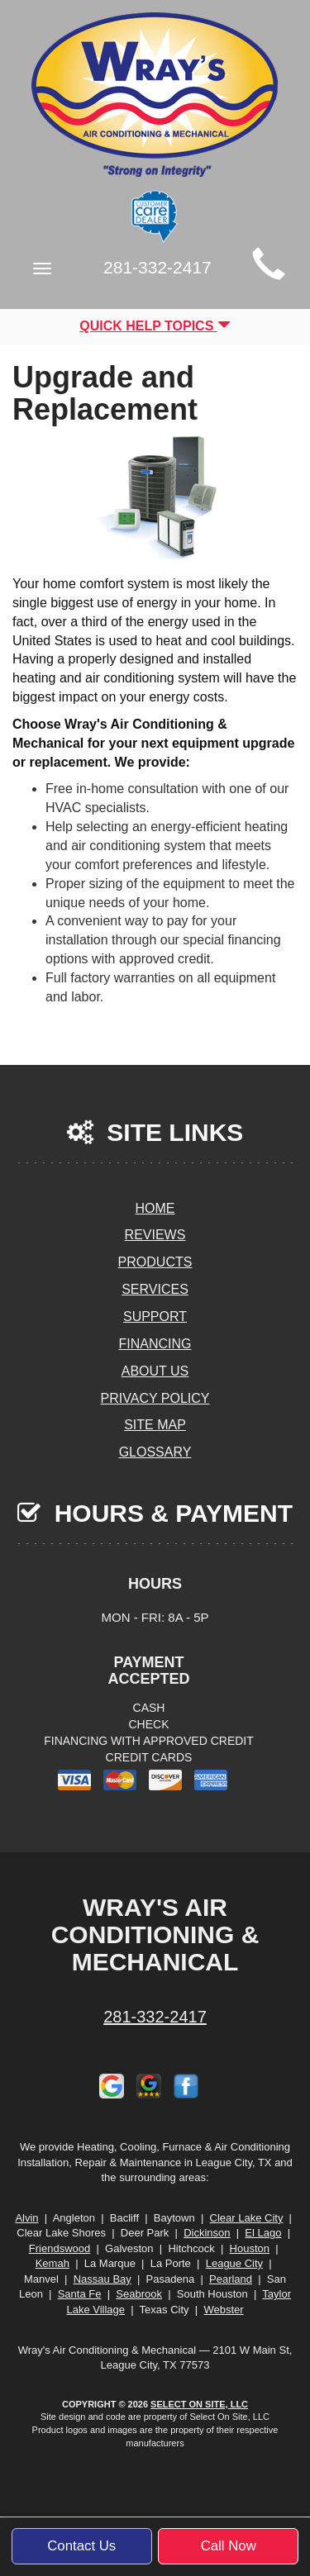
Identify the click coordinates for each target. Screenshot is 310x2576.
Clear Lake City (247, 2218)
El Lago (263, 2233)
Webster (223, 2309)
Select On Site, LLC (199, 2404)
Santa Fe (80, 2294)
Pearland (230, 2279)
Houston (249, 2248)
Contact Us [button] (81, 2546)
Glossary (155, 1452)
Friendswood (59, 2248)
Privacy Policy (155, 1398)
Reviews (155, 1235)
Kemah (52, 2263)
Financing (155, 1344)
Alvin (26, 2218)
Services (155, 1289)
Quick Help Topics (155, 326)
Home (155, 1208)
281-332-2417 (155, 2017)
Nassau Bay (102, 2279)
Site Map (155, 1425)
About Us (155, 1371)
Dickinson (207, 2233)
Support (155, 1316)
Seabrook (139, 2294)
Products (155, 1262)
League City (234, 2263)
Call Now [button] (228, 2546)
